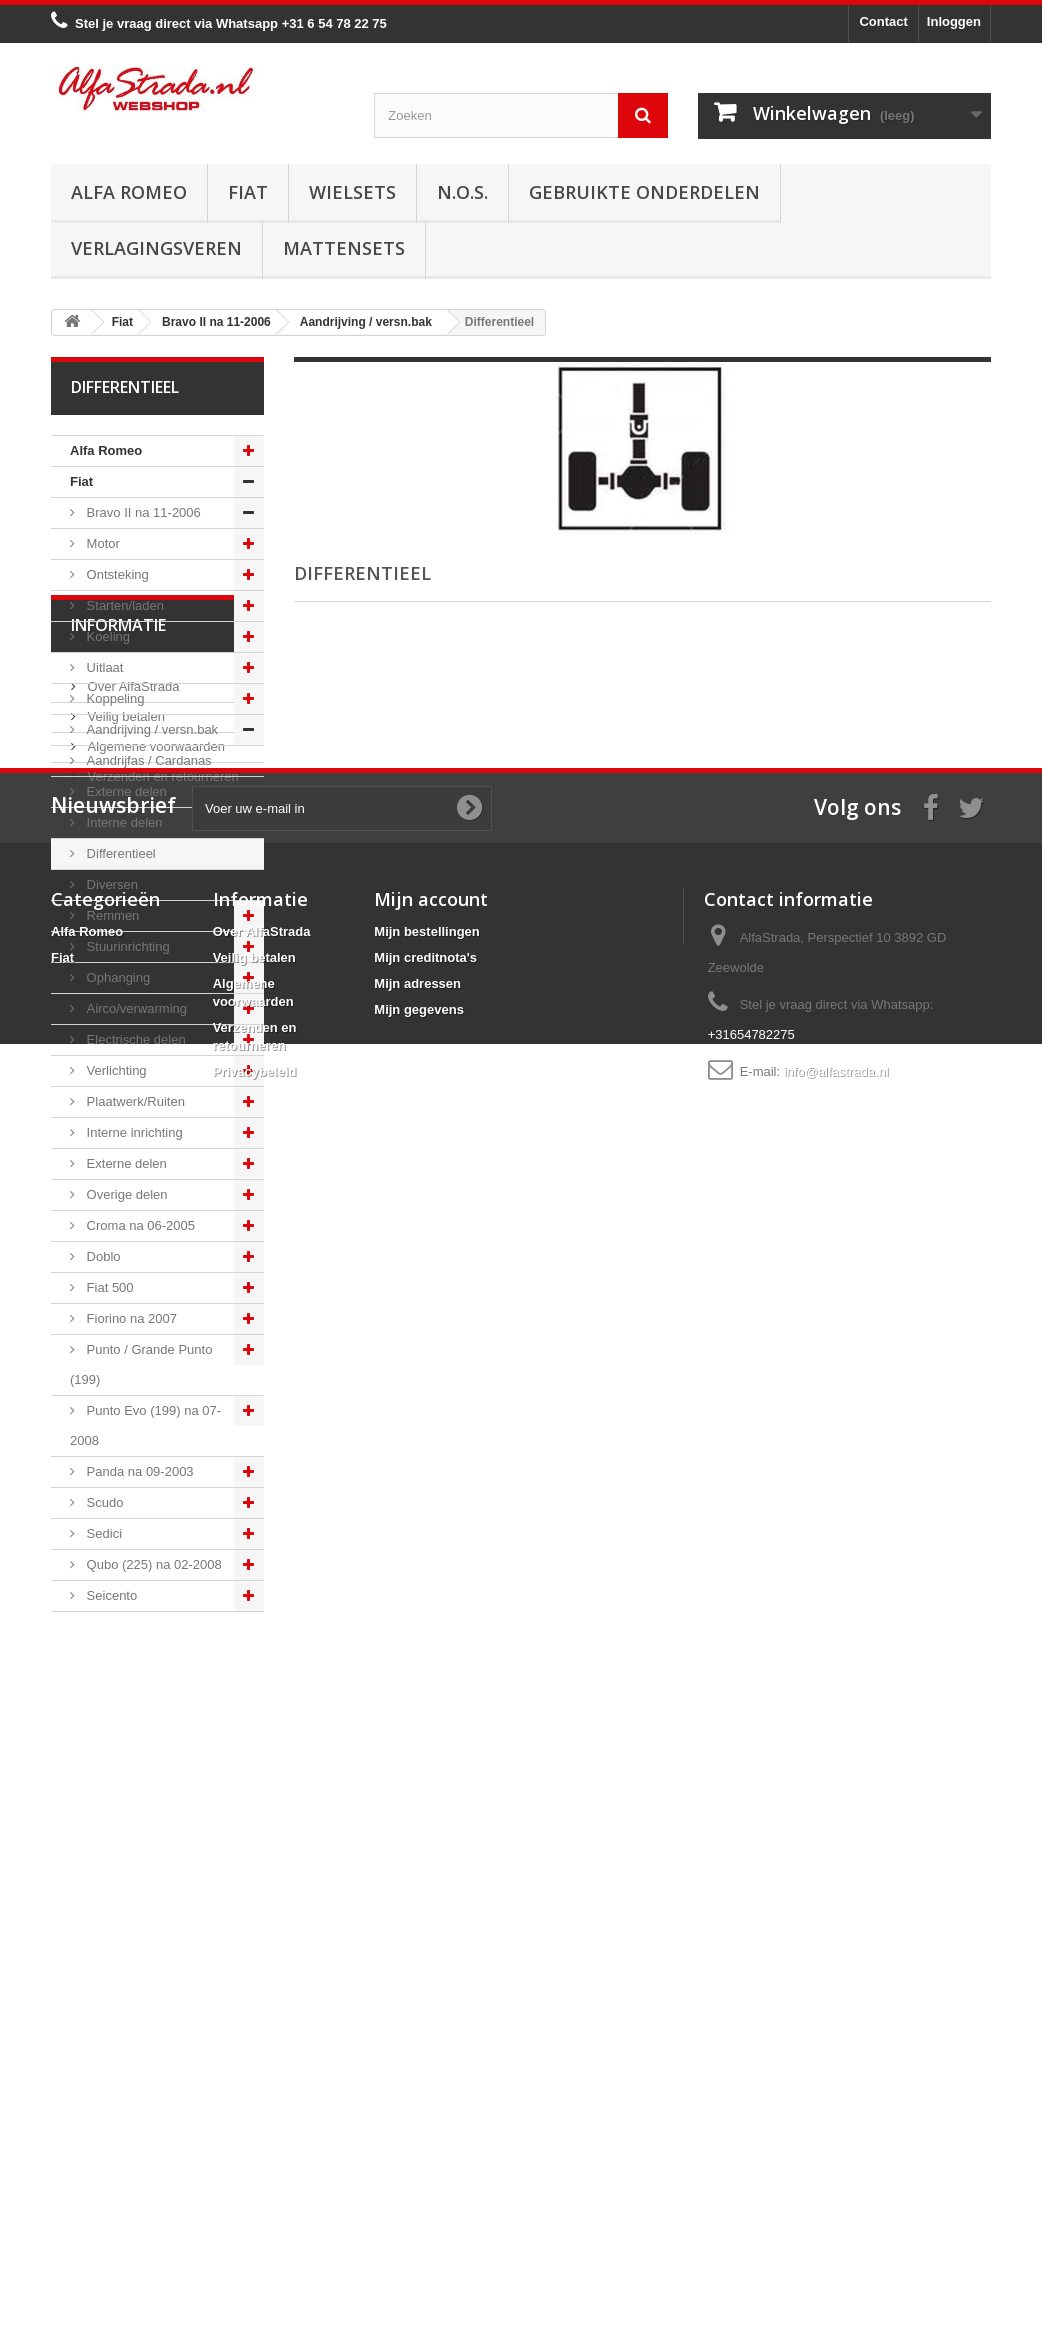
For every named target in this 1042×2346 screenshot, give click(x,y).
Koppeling (113, 698)
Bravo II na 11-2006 (142, 512)
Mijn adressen (417, 2126)
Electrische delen (134, 1039)
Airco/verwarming (135, 1008)
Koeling (106, 636)
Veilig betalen (124, 1755)
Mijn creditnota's (425, 2100)
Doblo (102, 1256)
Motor (101, 543)
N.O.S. (462, 192)
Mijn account (431, 2042)
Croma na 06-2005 (139, 1225)
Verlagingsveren (156, 248)
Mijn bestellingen (426, 2074)
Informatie (118, 1672)
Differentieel (119, 853)
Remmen (111, 915)
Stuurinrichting (126, 946)
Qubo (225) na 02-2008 (152, 1564)
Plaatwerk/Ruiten (134, 1101)
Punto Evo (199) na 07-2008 (145, 1425)
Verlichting (115, 1070)
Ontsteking (116, 574)
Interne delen (123, 822)
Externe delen (125, 791)
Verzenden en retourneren (161, 1815)
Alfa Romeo (129, 192)
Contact (883, 21)
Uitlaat (103, 667)
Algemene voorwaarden (154, 1785)
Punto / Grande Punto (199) (141, 1364)
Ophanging (116, 977)
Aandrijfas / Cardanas (147, 760)
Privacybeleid (255, 2214)
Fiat (248, 192)
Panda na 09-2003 (138, 1471)
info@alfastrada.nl (836, 2214)
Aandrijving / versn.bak (150, 729)
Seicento (110, 1595)
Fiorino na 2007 (130, 1318)
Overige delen (125, 1194)
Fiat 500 (108, 1287)
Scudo (103, 1502)
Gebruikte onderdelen (644, 192)
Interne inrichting (133, 1132)
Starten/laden (123, 605)
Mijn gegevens (419, 2152)
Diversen (110, 884)
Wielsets (352, 192)
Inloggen (954, 21)
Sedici (102, 1533)
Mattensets (344, 248)
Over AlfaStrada (131, 1725)
